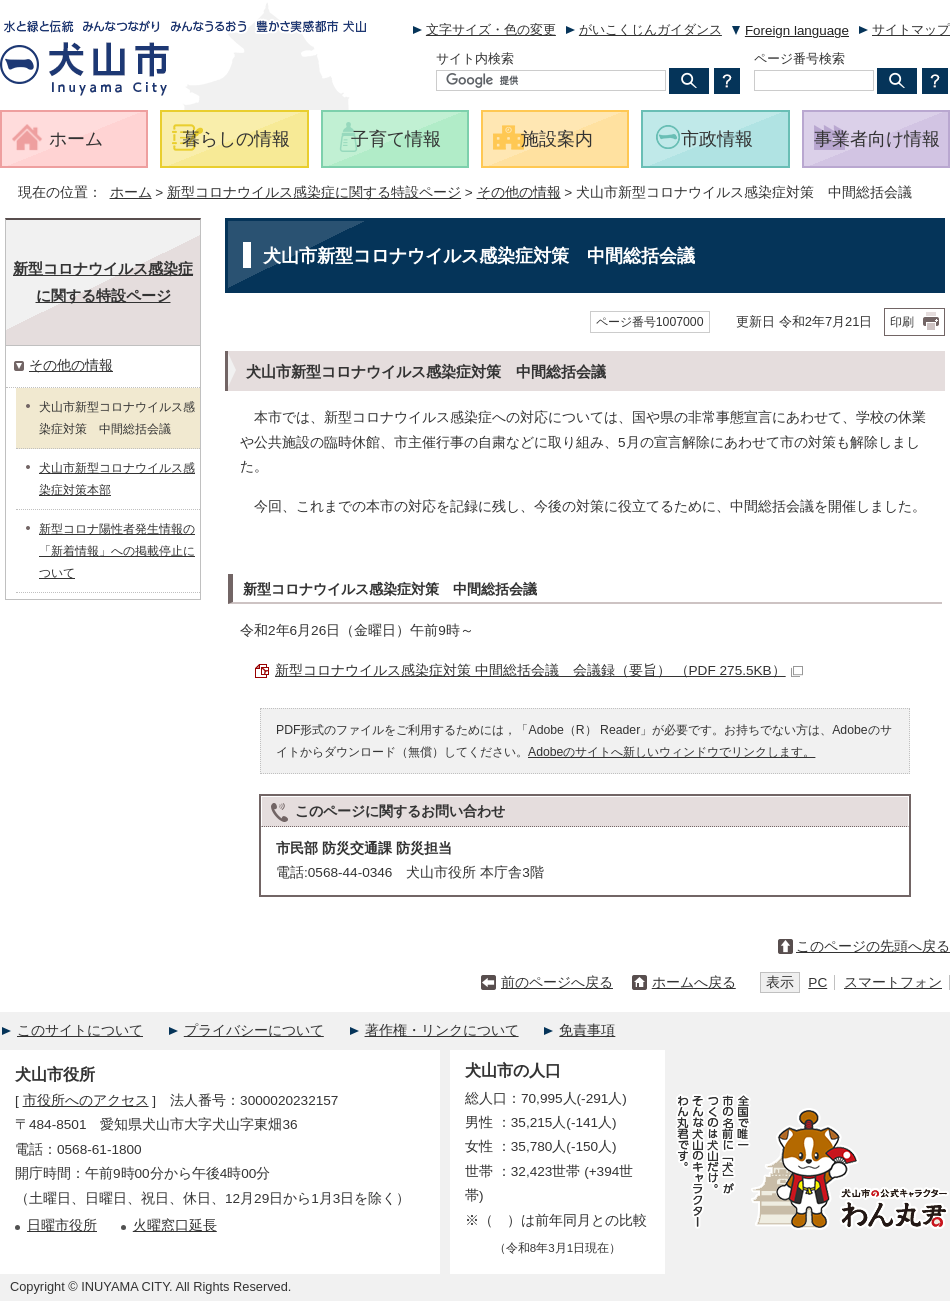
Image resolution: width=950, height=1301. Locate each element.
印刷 (902, 322)
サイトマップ (911, 29)
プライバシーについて (254, 1030)
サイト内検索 (475, 58)
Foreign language (797, 30)
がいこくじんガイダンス (650, 29)
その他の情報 (519, 192)
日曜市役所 (62, 1225)
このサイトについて (80, 1030)
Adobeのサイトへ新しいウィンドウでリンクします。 (671, 752)
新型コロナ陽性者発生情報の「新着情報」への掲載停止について (117, 551)
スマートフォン (893, 982)
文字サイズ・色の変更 (491, 29)
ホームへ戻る (694, 982)
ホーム (131, 192)
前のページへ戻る (557, 982)
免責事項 (587, 1030)
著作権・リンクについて (442, 1030)
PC (817, 982)
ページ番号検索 (799, 58)
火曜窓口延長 (175, 1225)
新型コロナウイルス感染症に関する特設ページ (314, 192)
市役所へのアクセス (86, 1100)
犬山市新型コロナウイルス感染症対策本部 (117, 479)
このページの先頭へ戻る (873, 946)
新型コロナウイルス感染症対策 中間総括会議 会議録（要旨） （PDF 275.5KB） (539, 670)
